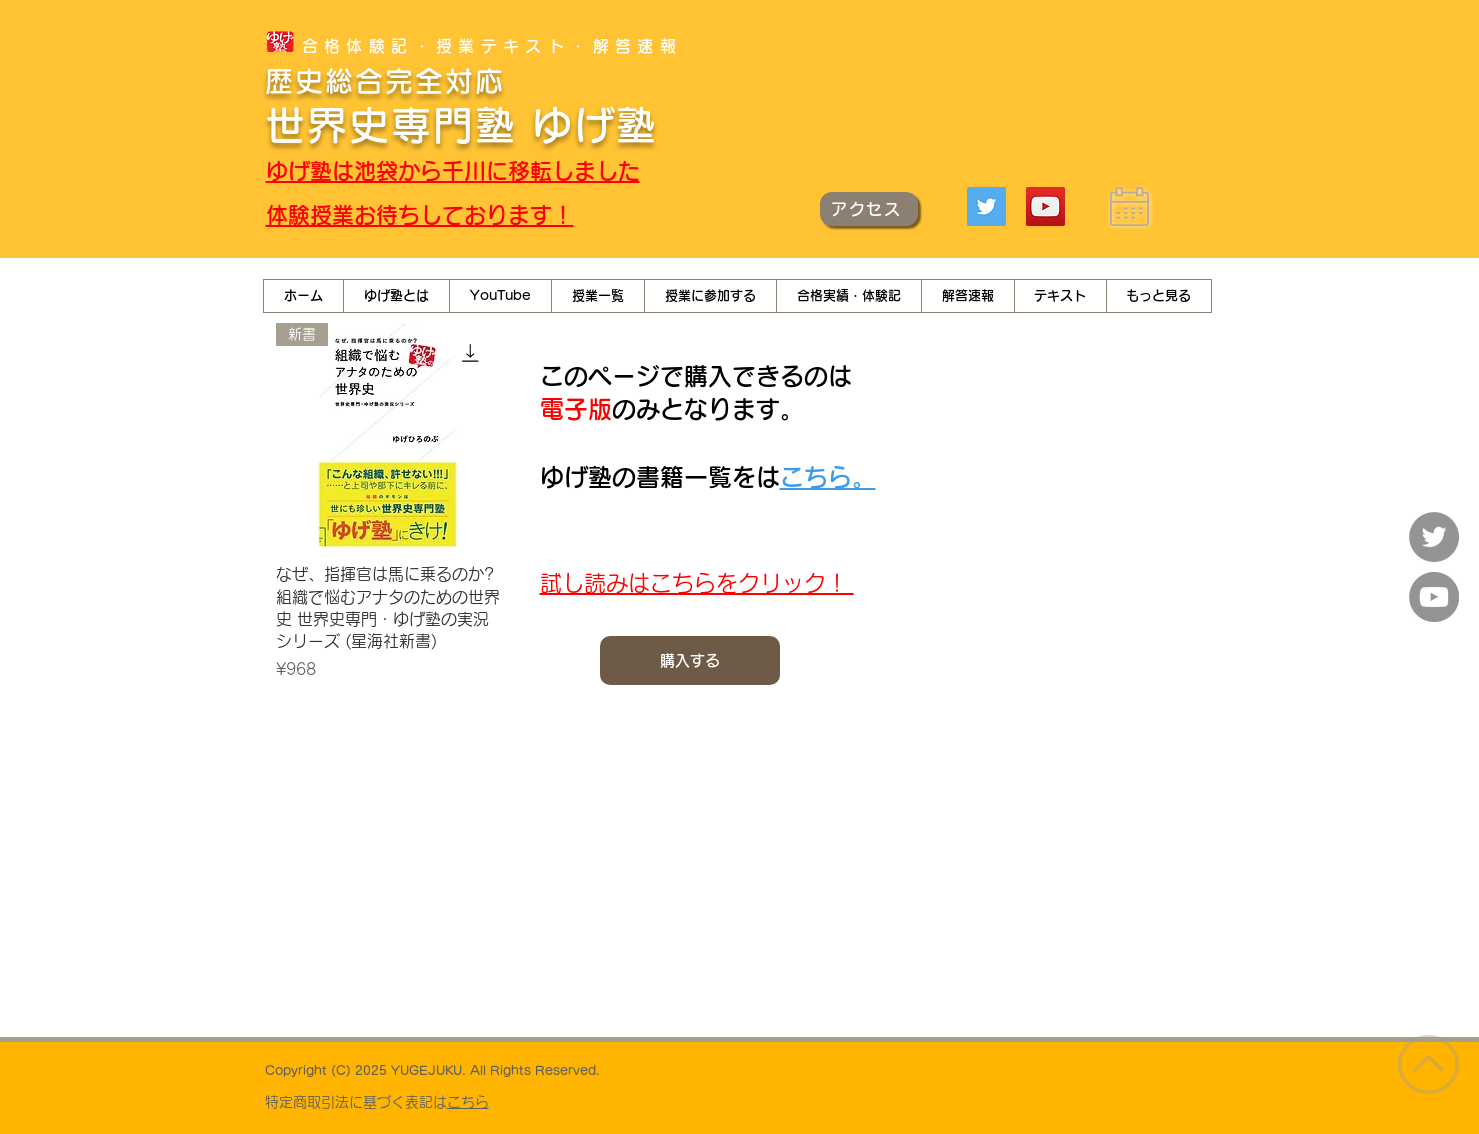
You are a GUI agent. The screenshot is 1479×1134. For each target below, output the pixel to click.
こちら (468, 1102)
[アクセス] (869, 209)
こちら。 (828, 477)
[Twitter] (986, 206)
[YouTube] (1045, 206)
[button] (500, 296)
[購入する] (690, 660)
